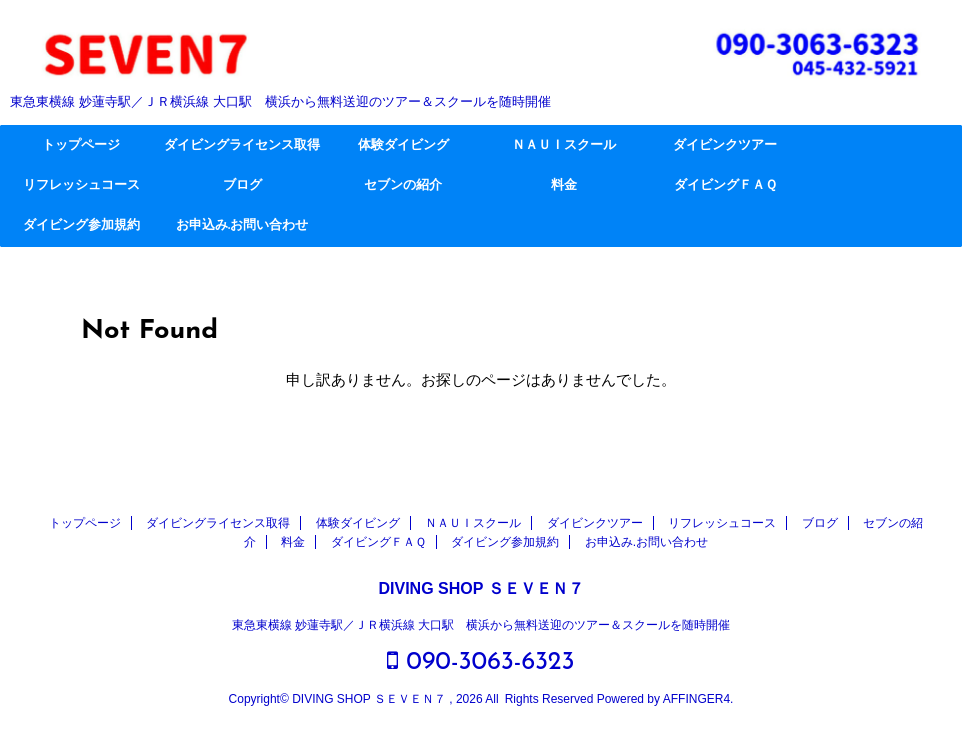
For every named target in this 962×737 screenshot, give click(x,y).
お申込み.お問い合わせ (242, 225)
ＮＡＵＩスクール (564, 145)
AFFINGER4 (696, 699)
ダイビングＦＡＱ (725, 185)
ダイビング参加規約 (81, 225)
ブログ (242, 185)
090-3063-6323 (480, 661)
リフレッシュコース (81, 185)
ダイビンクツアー (725, 145)
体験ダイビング (403, 145)
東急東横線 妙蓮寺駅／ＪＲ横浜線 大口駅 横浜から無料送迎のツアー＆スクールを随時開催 (481, 625)
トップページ (81, 145)
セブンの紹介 (403, 185)
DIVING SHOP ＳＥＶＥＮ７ (480, 588)
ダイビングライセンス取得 (242, 145)
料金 (564, 185)
